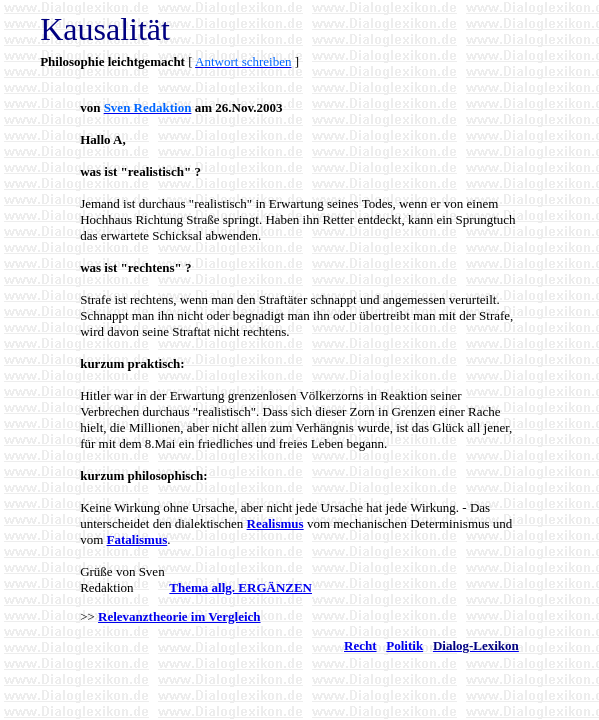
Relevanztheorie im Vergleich (179, 616)
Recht (360, 645)
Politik (404, 645)
